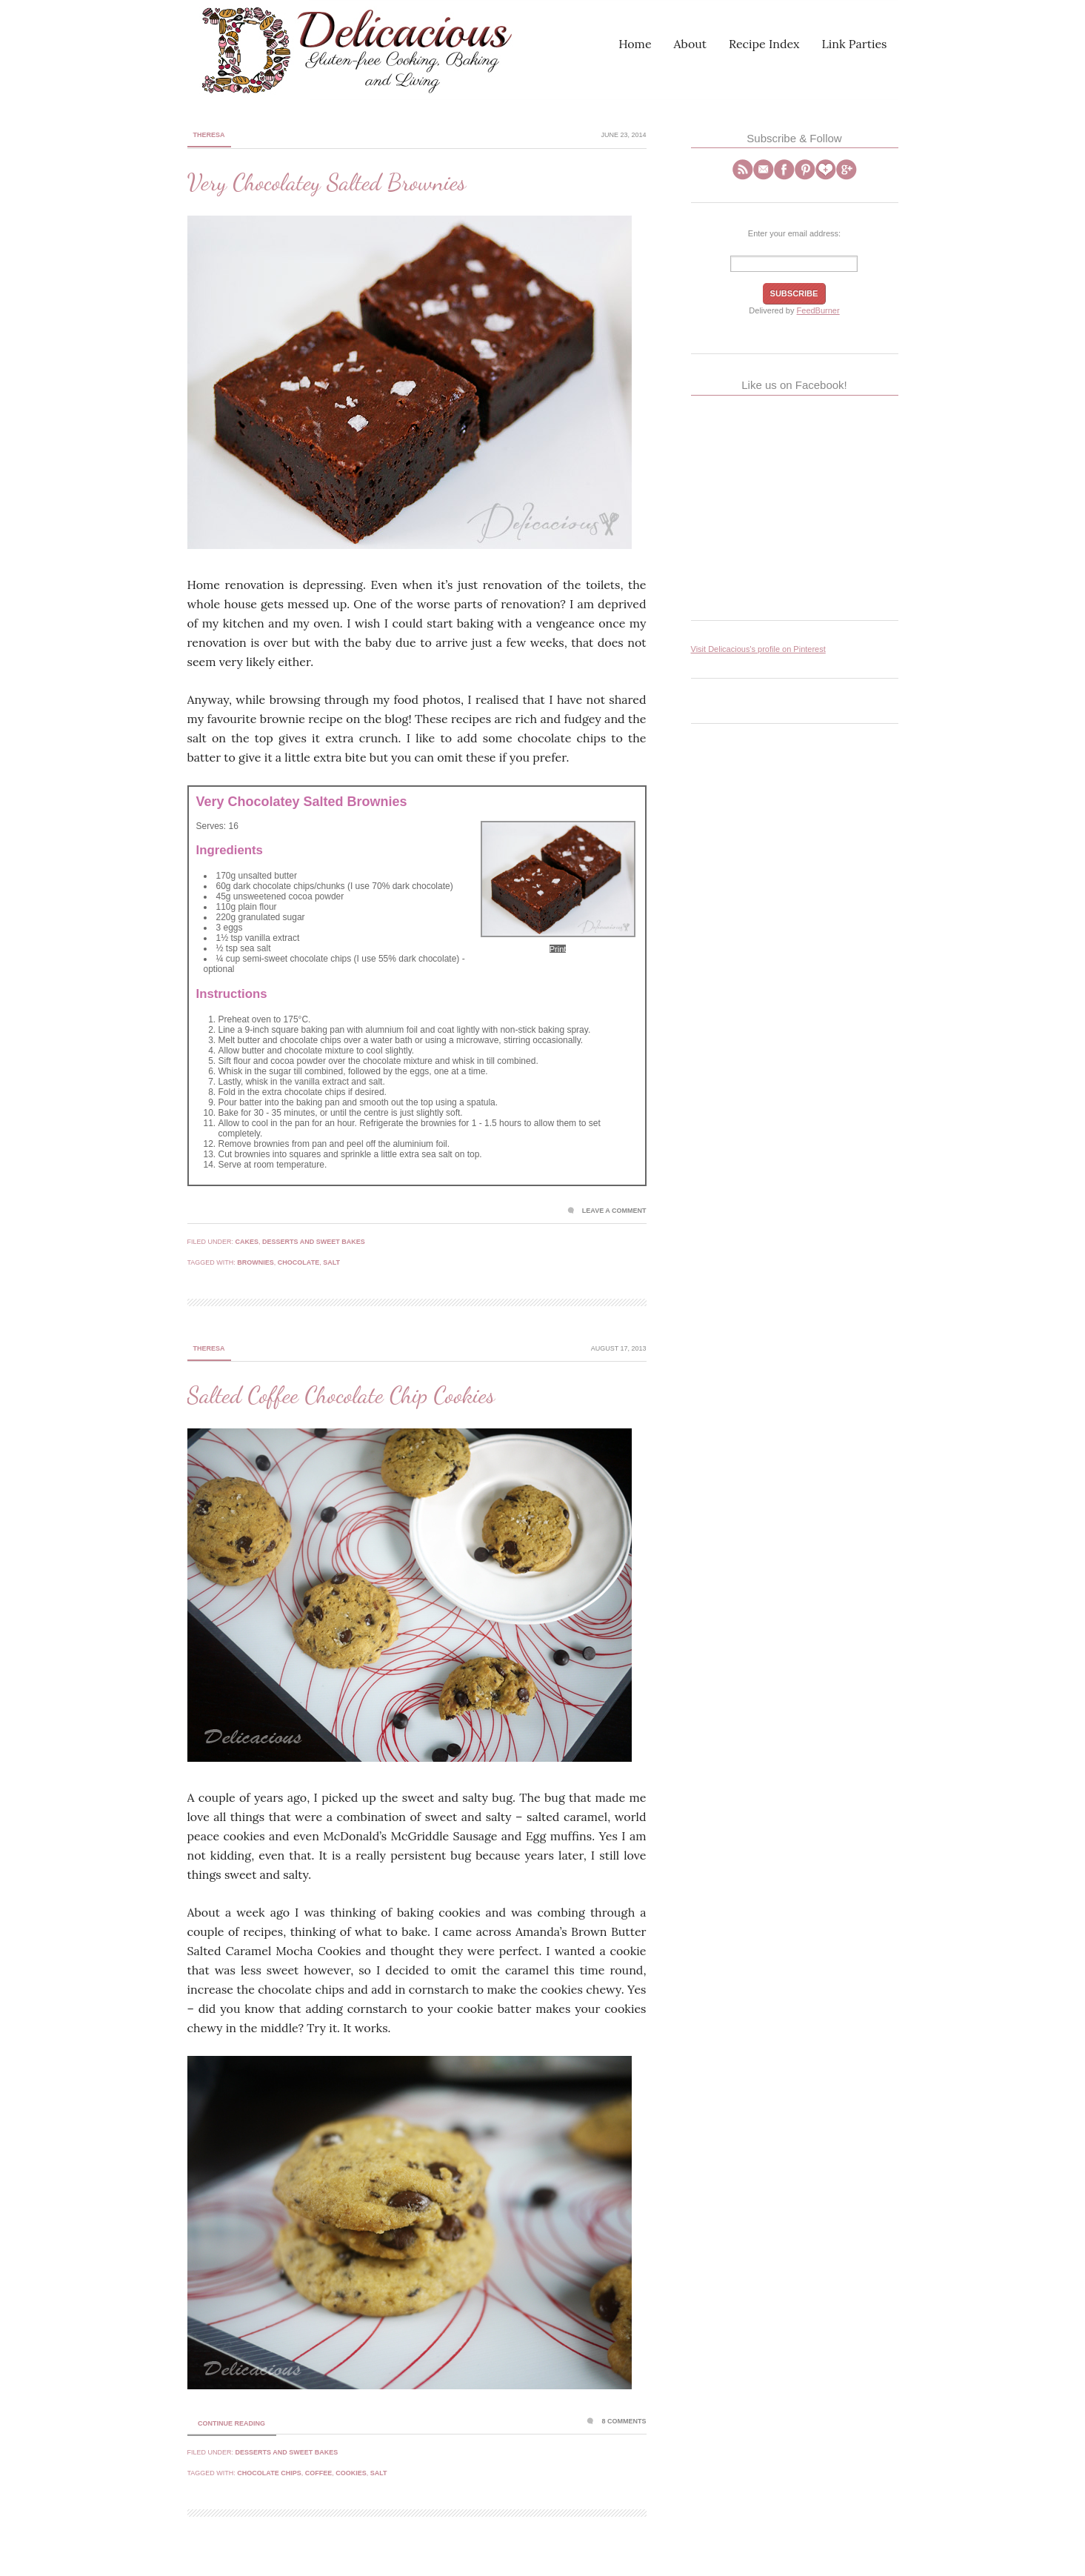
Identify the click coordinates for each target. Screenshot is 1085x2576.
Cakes (247, 1241)
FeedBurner (818, 310)
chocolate (298, 1262)
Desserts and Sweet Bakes (313, 1241)
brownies (255, 1262)
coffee (319, 2473)
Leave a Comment (614, 1210)
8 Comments (623, 2421)
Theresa (209, 135)
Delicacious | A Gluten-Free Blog (317, 50)
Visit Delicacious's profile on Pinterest (758, 649)
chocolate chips (269, 2473)
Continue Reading (231, 2423)
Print (558, 949)
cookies (351, 2473)
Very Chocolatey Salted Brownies (327, 182)
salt (331, 1262)
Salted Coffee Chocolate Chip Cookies (341, 1395)
